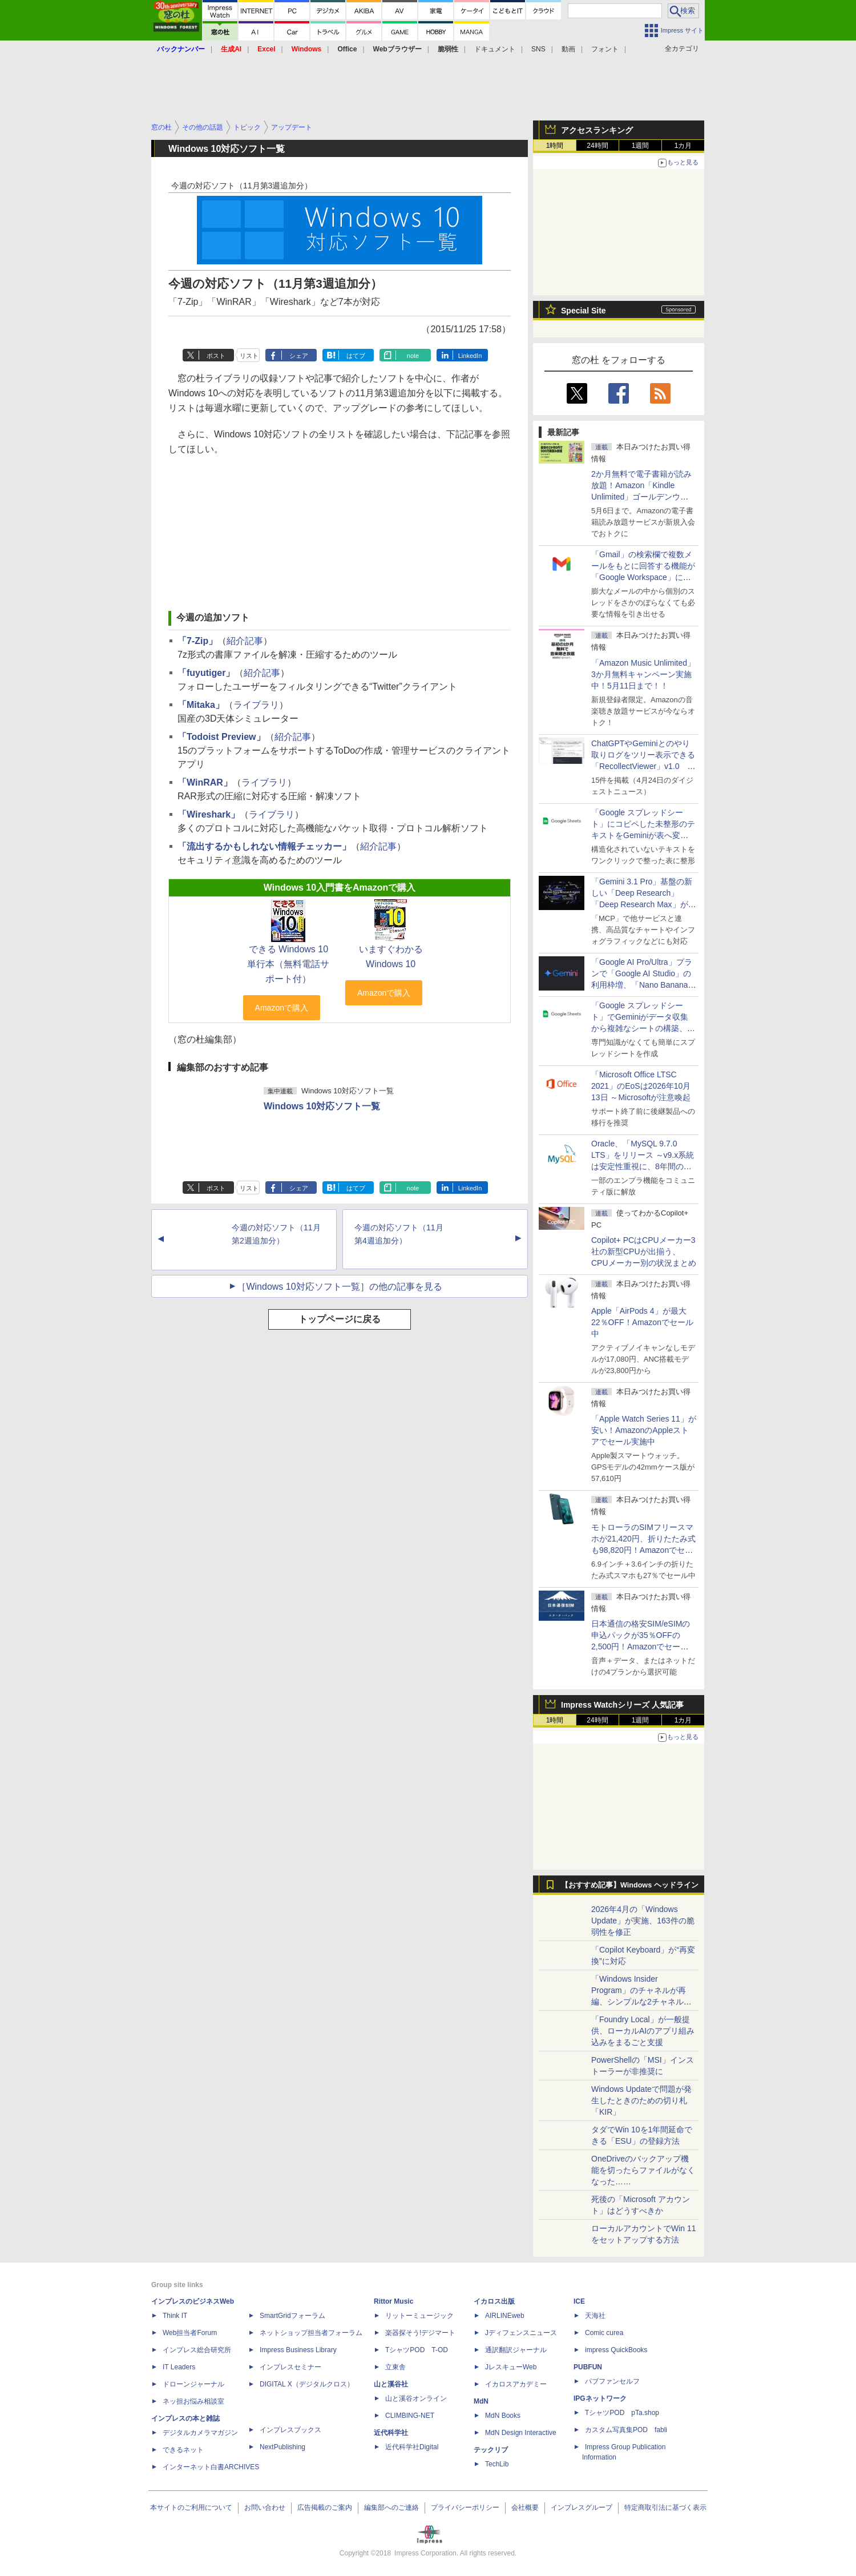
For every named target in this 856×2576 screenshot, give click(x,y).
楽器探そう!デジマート (420, 2333)
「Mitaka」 (200, 705)
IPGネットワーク (600, 2398)
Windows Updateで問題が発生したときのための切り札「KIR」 (641, 2100)
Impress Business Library (298, 2350)
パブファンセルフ (612, 2381)
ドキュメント (494, 49)
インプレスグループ (581, 2507)
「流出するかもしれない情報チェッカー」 (264, 846)
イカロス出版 (494, 2301)
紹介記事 (245, 641)
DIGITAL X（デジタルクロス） (307, 2384)
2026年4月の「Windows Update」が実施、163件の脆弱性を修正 (643, 1921)
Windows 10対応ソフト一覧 (322, 1106)
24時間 (597, 146)
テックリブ (491, 2450)
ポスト (216, 355)
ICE (579, 2301)
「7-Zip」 (197, 641)
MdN (481, 2401)
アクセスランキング (597, 130)
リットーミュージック (419, 2316)
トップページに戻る (339, 1319)
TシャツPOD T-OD (416, 2350)
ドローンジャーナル (193, 2384)
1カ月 (683, 146)
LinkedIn (470, 355)
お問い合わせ (264, 2507)
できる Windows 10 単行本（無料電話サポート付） (288, 964)
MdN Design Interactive (520, 2433)
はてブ (355, 355)
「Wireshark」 (208, 814)
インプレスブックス (290, 2430)
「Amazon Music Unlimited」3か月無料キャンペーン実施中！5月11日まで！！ (643, 674)
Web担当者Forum (190, 2333)
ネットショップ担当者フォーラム (311, 2333)
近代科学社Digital (411, 2447)
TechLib (496, 2464)
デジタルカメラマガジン (200, 2433)
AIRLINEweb (504, 2316)
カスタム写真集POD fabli (626, 2430)
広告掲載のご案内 (324, 2507)
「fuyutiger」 (206, 673)
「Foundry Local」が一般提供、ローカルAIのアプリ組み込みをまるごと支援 (643, 2031)
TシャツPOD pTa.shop (622, 2413)
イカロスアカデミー (516, 2384)
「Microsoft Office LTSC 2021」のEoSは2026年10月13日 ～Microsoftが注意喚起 (641, 1086)
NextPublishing (282, 2447)
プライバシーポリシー (465, 2507)
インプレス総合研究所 (197, 2350)
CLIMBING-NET (409, 2416)
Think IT (175, 2316)
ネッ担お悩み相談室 (193, 2401)
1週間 (640, 146)
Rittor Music (393, 2301)
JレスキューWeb (510, 2367)
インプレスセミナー (290, 2367)
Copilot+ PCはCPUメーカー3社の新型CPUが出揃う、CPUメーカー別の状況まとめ (643, 1251)
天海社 (595, 2316)
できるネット (183, 2450)
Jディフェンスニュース (521, 2333)
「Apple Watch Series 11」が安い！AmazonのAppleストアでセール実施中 (643, 1430)
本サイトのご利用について (191, 2507)
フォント (605, 49)
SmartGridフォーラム (292, 2316)
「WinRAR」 (204, 782)
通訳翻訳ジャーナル (516, 2350)
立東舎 (395, 2367)
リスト (249, 355)
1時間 (555, 146)
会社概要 (525, 2507)
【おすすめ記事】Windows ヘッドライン (629, 1885)
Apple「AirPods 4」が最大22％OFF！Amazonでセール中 (642, 1322)
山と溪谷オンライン (416, 2398)
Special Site (583, 310)
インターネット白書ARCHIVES (211, 2467)
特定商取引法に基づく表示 (665, 2507)
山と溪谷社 (391, 2384)
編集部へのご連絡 (391, 2507)
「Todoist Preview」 (221, 737)
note (413, 355)
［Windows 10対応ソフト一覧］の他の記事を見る (339, 1286)
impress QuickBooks (616, 2350)
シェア (298, 355)
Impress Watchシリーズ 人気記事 (622, 1704)
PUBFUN (588, 2367)
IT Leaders (179, 2367)
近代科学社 (391, 2433)
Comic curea (604, 2333)
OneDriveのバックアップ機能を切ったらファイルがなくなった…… (643, 2170)
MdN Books (502, 2416)
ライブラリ (256, 705)
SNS (538, 49)
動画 (568, 49)
